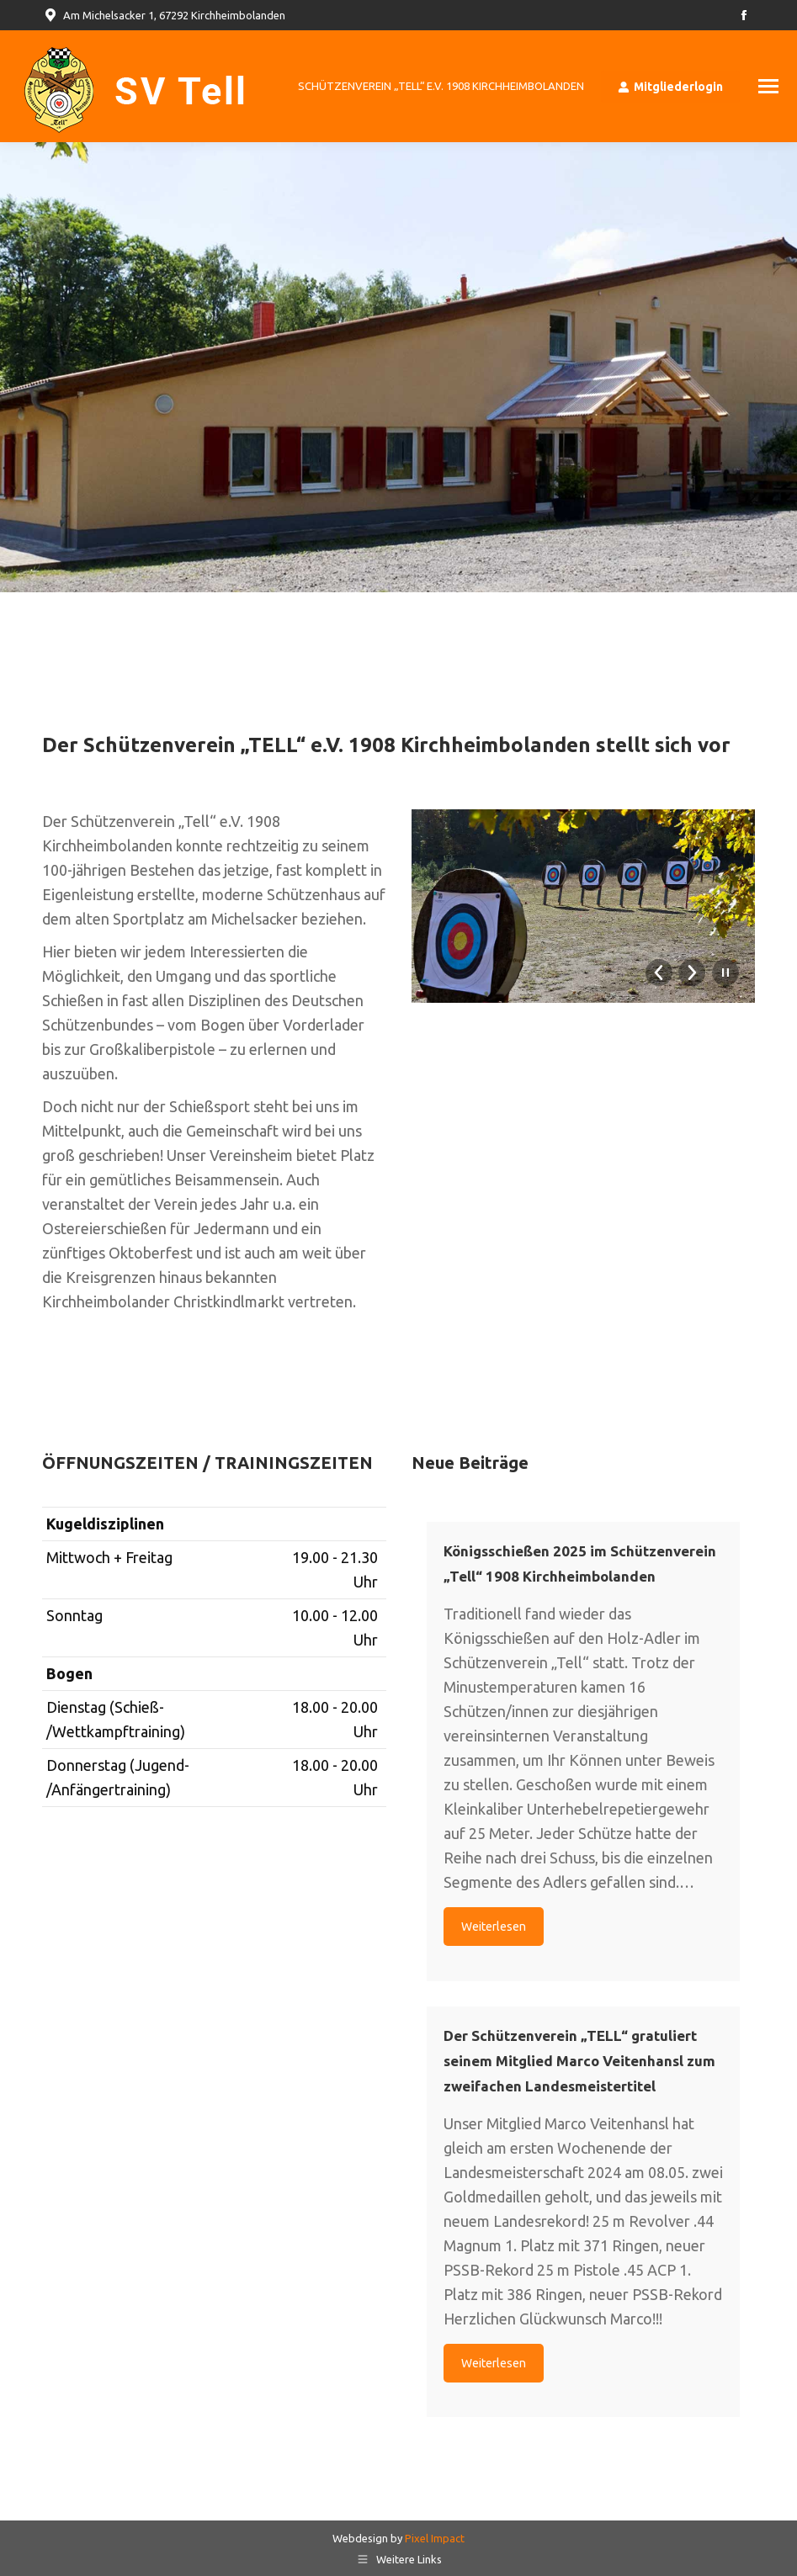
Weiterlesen (493, 1926)
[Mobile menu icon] (768, 86)
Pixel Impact (435, 2538)
